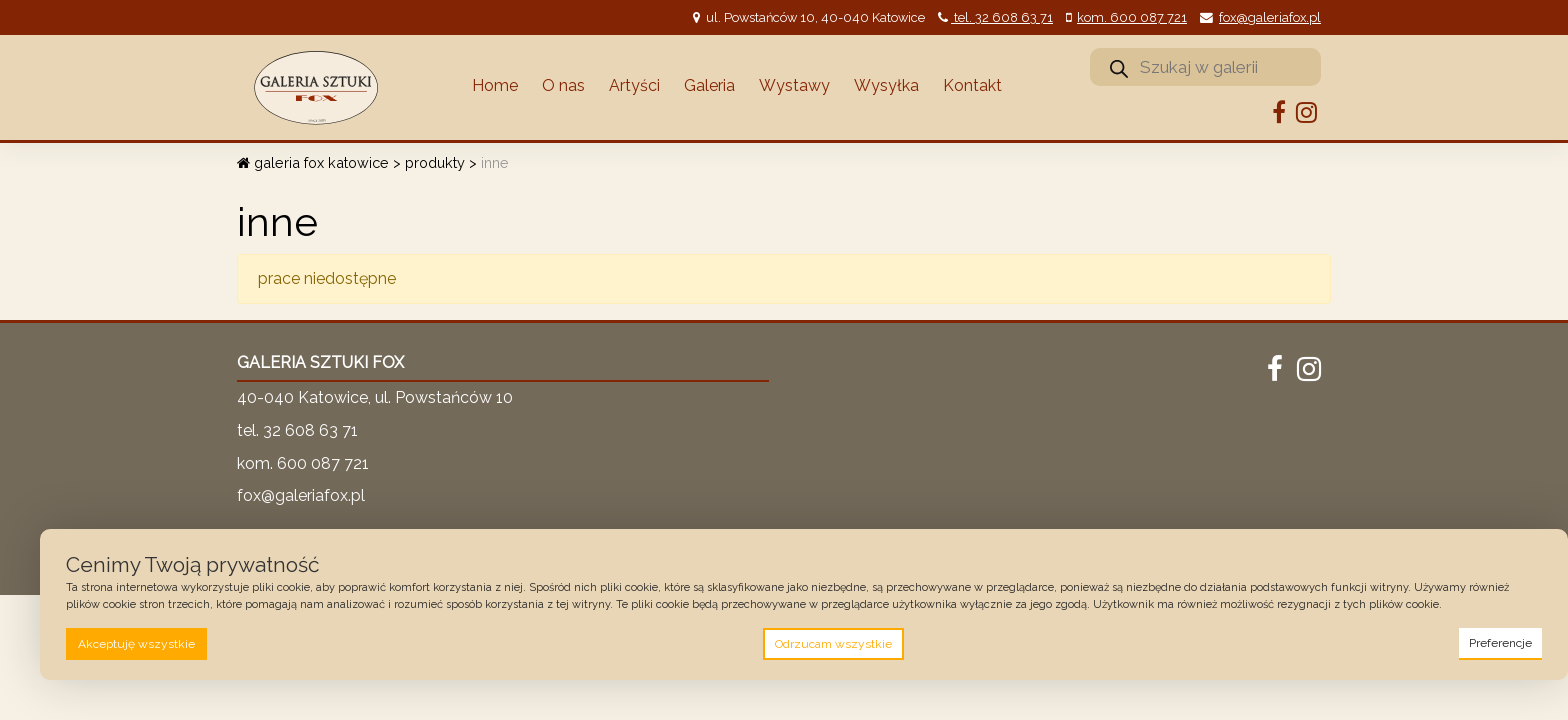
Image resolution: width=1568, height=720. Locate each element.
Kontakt (972, 85)
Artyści (634, 85)
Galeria (709, 85)
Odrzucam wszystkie (833, 644)
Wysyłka (886, 85)
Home (495, 85)
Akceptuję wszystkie (136, 644)
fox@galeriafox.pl (1270, 17)
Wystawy (794, 85)
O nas (563, 85)
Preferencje (1500, 643)
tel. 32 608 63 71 (1002, 17)
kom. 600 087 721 (1132, 17)
